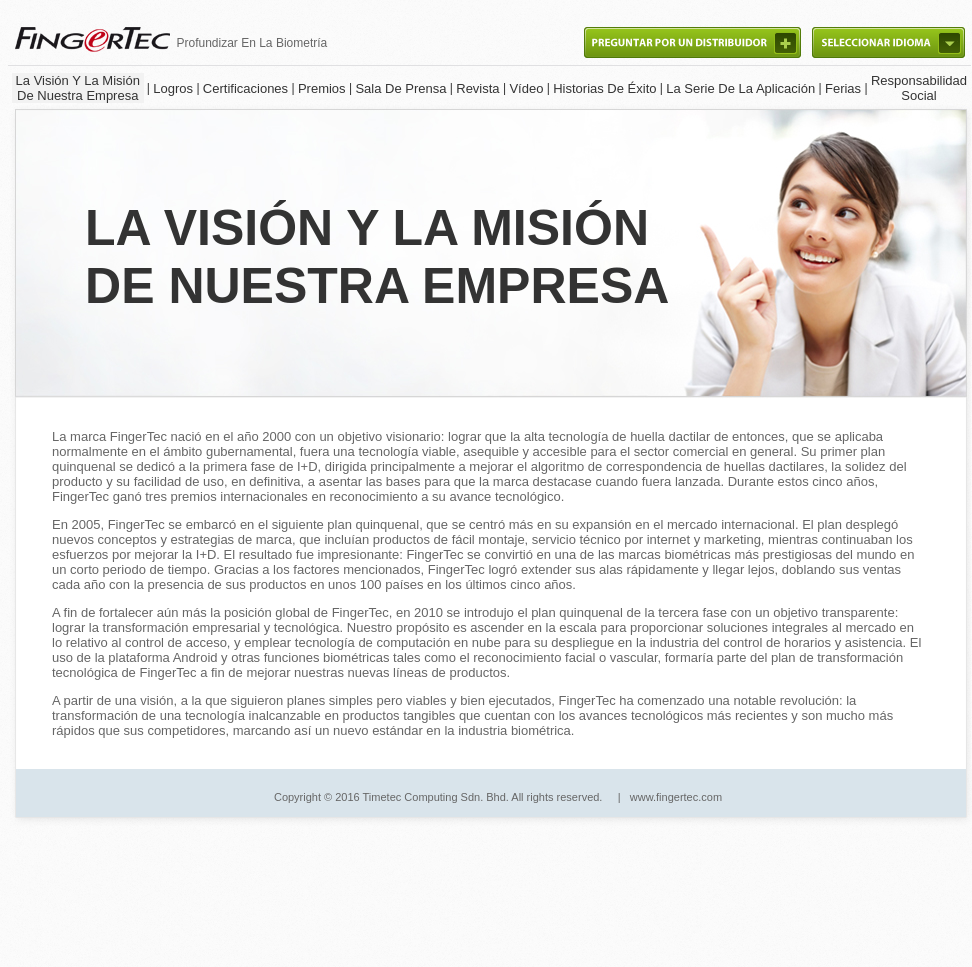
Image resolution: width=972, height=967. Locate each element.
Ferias (843, 88)
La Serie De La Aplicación (740, 88)
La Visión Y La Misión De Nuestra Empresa (78, 88)
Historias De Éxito (604, 88)
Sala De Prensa (400, 88)
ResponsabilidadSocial (919, 88)
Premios (322, 88)
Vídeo (526, 88)
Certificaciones (245, 88)
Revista (477, 88)
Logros (173, 88)
